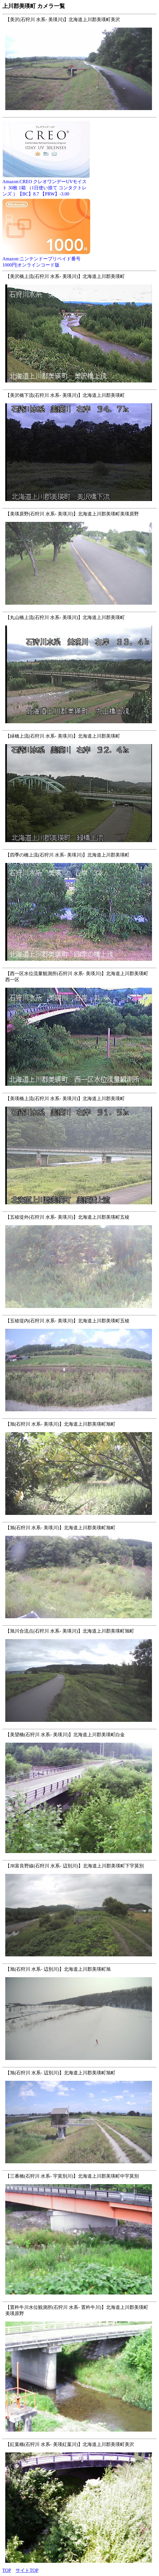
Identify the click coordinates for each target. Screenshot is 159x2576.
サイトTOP (27, 2570)
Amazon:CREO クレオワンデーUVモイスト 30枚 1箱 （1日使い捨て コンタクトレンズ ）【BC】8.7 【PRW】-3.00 (46, 185)
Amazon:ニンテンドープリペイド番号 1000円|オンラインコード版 (46, 259)
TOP (6, 2570)
